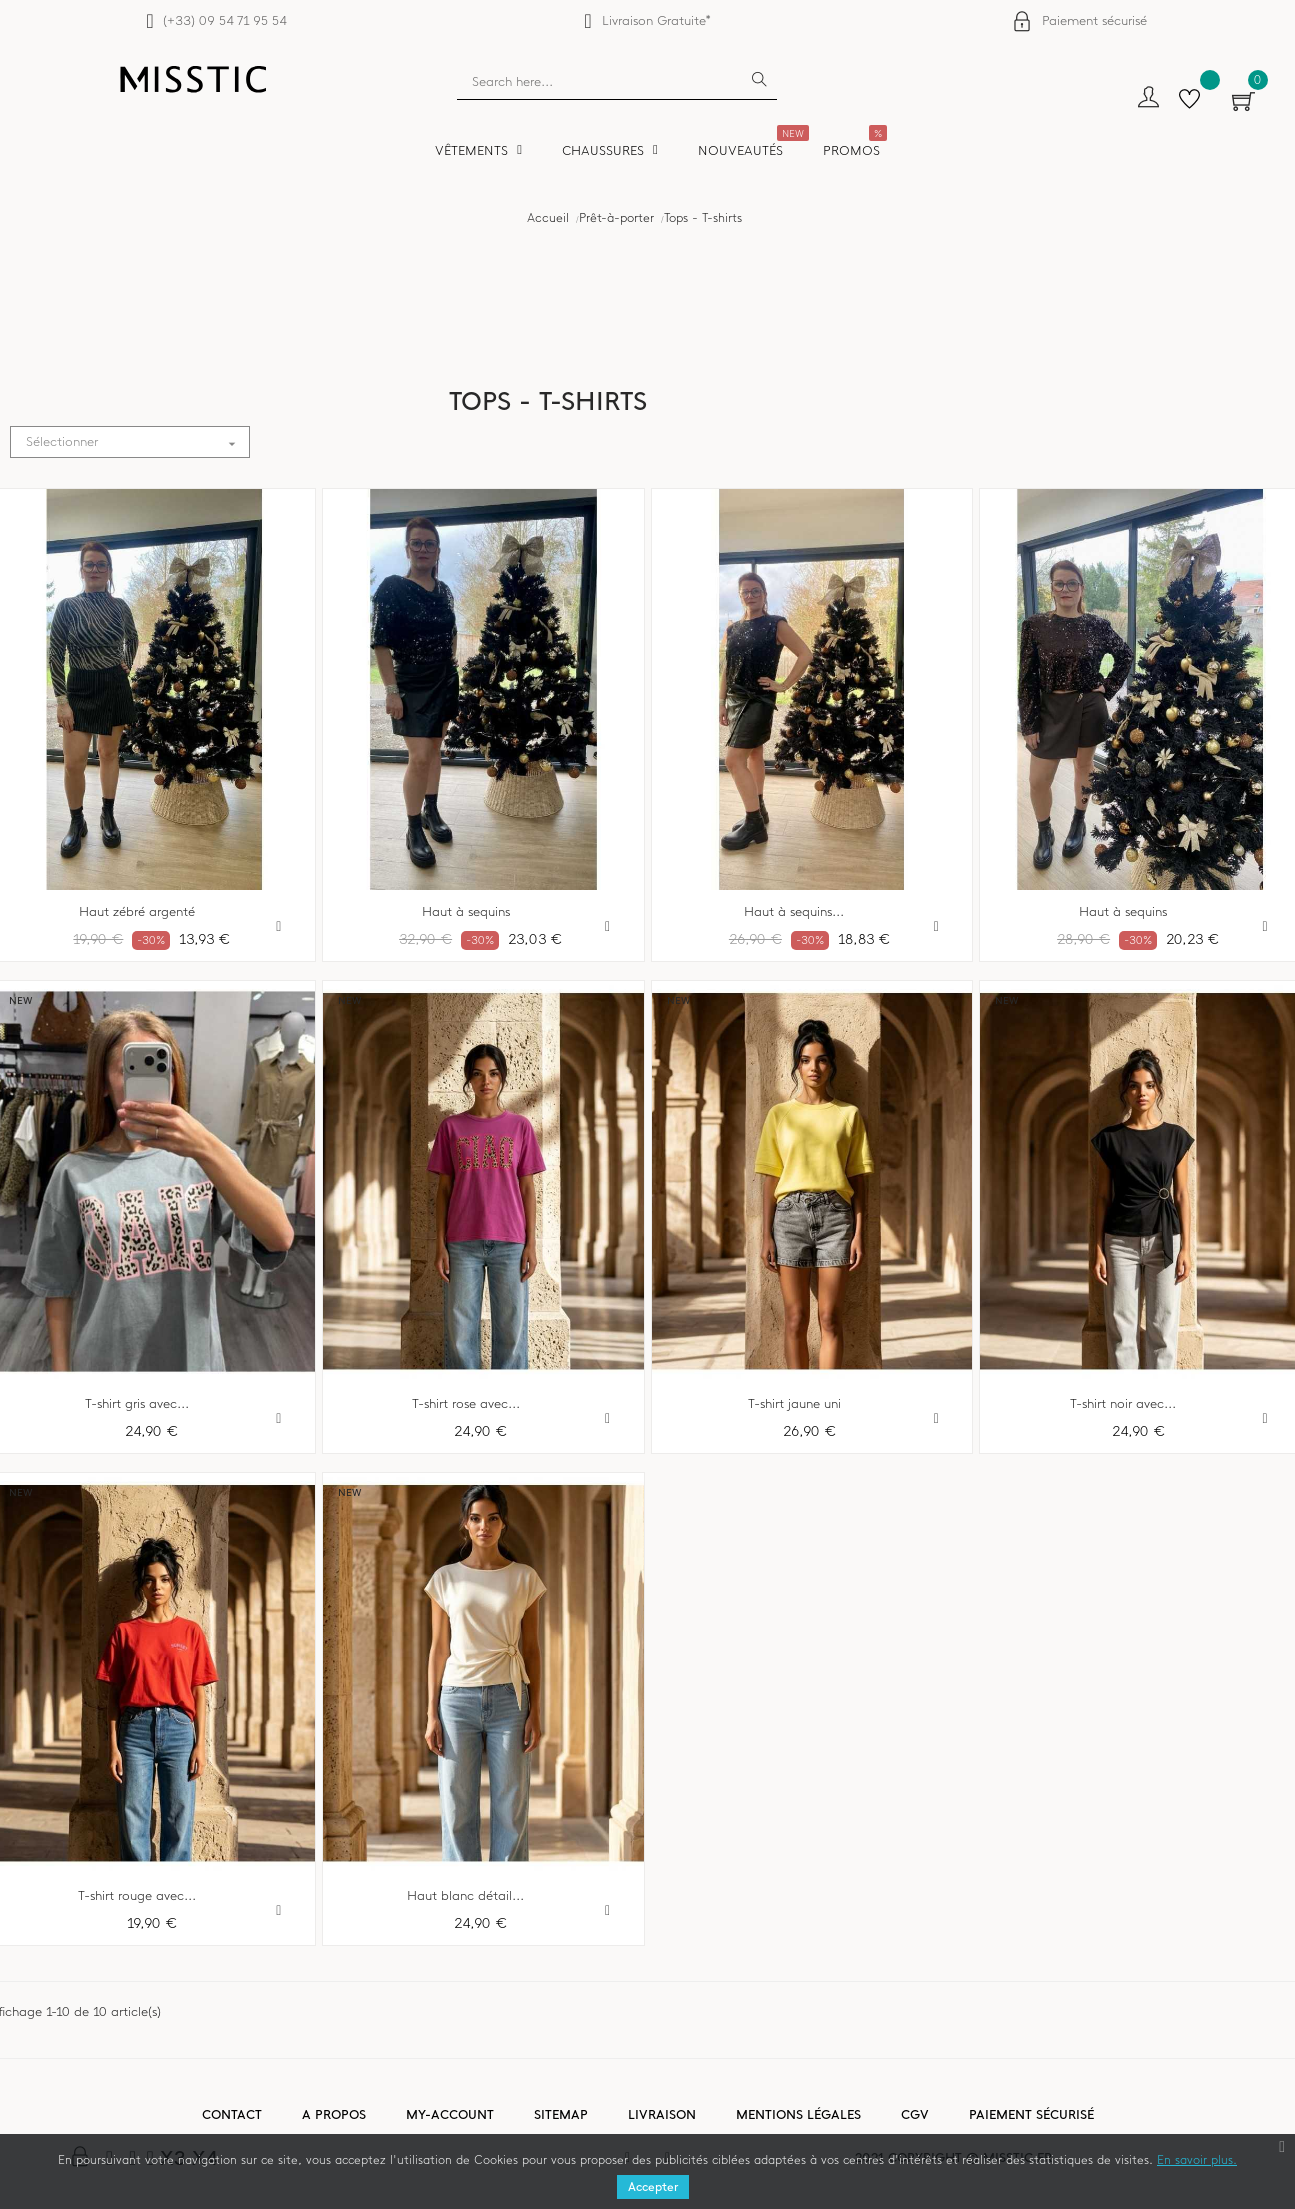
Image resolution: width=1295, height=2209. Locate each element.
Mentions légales (798, 2114)
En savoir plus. (1197, 2160)
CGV (915, 2114)
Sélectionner (137, 442)
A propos (334, 2114)
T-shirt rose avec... (466, 1404)
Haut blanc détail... (465, 1896)
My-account (450, 2114)
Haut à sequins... (794, 912)
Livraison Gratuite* (656, 20)
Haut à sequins (466, 912)
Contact (232, 2114)
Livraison (662, 2114)
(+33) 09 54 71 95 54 (224, 20)
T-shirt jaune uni (794, 1404)
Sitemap (561, 2114)
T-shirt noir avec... (1123, 1404)
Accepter (653, 2187)
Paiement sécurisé (1094, 20)
